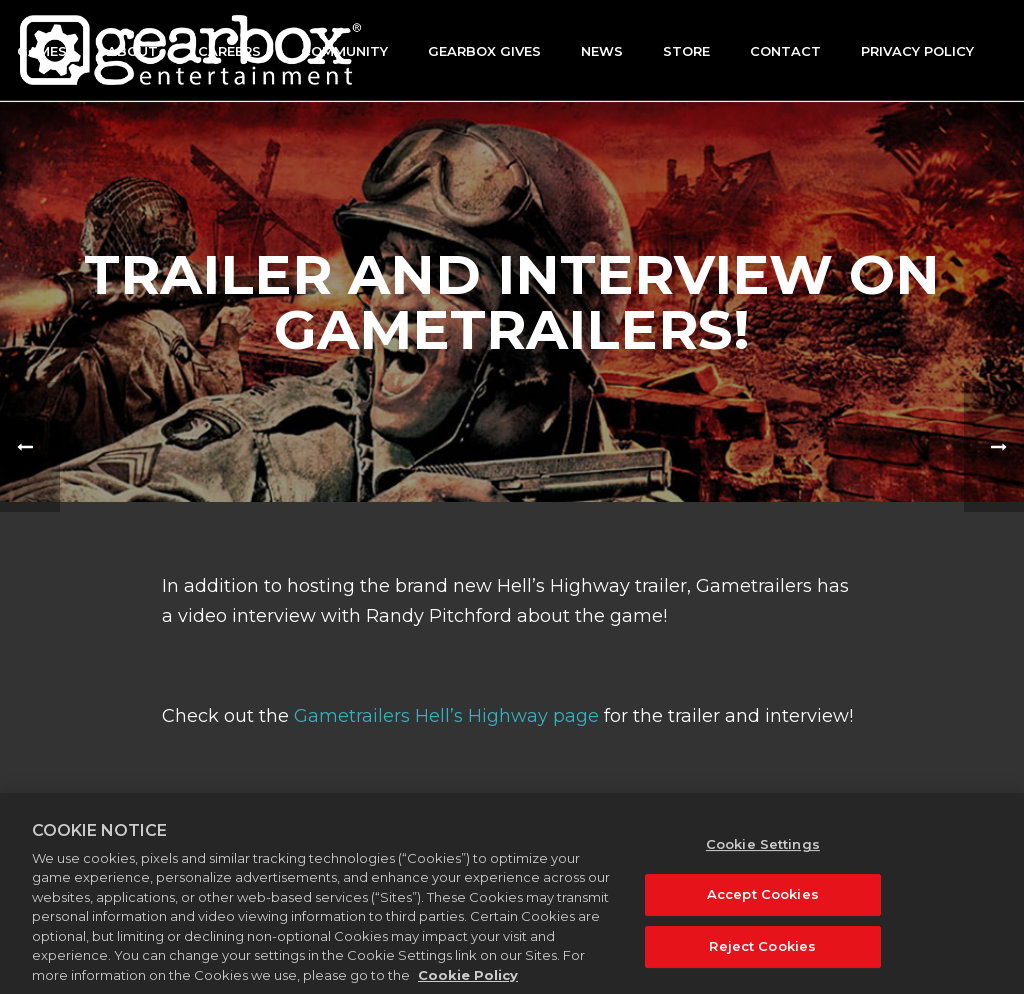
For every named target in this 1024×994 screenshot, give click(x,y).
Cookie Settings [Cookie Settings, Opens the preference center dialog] (763, 853)
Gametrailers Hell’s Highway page (446, 716)
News (602, 51)
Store (686, 51)
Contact (785, 51)
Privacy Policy (917, 51)
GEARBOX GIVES (484, 51)
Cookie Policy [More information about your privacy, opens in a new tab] (468, 984)
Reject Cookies (762, 955)
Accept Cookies (763, 904)
